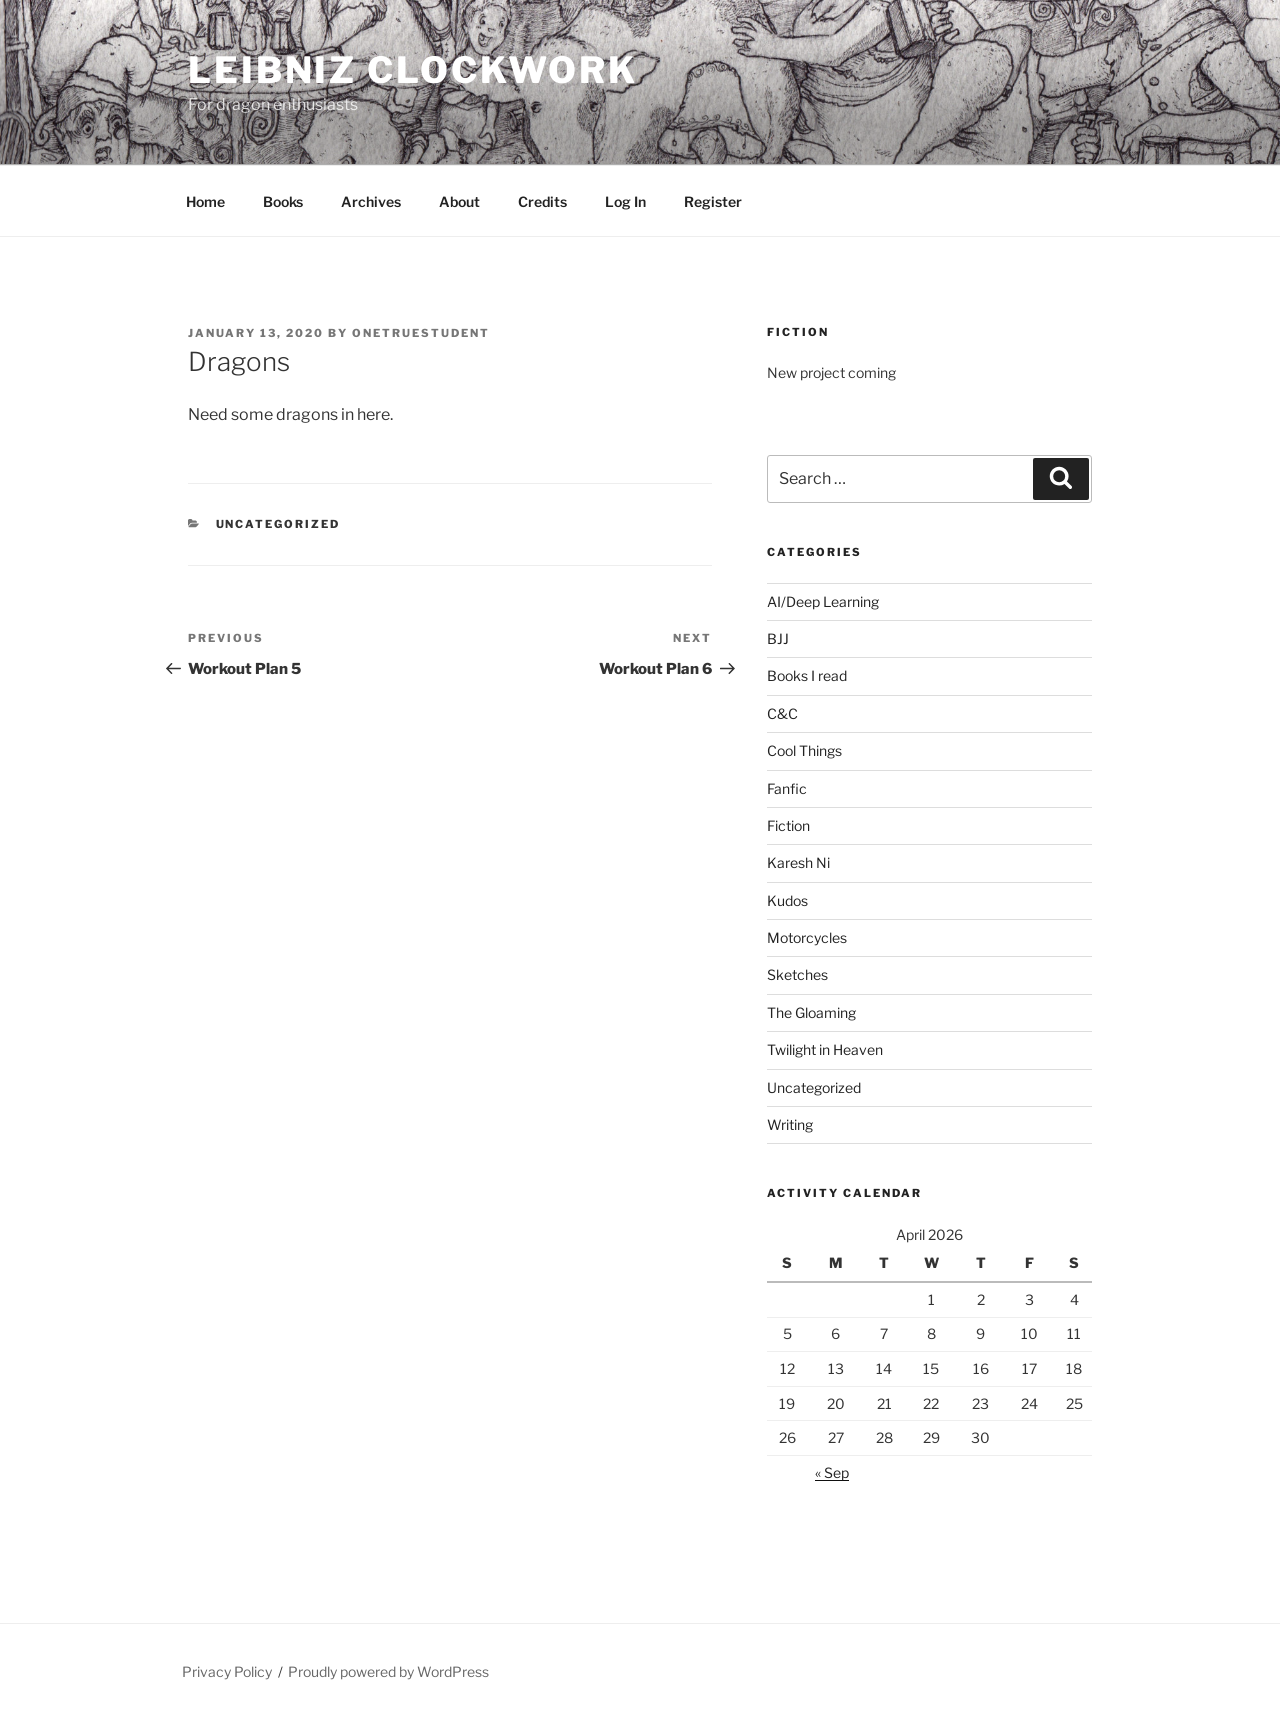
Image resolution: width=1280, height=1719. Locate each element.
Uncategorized (278, 524)
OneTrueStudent (421, 333)
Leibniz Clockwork (413, 70)
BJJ (778, 638)
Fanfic (787, 788)
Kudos (787, 900)
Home (205, 201)
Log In (625, 201)
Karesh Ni (798, 862)
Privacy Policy (227, 1671)
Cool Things (804, 750)
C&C (782, 713)
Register (713, 201)
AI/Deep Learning (823, 601)
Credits (542, 201)
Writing (790, 1124)
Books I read (807, 675)
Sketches (797, 974)
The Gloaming (811, 1012)
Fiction (788, 825)
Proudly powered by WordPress (388, 1671)
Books (283, 201)
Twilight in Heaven (825, 1049)
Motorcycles (807, 937)
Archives (371, 201)
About (459, 201)
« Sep (832, 1472)
